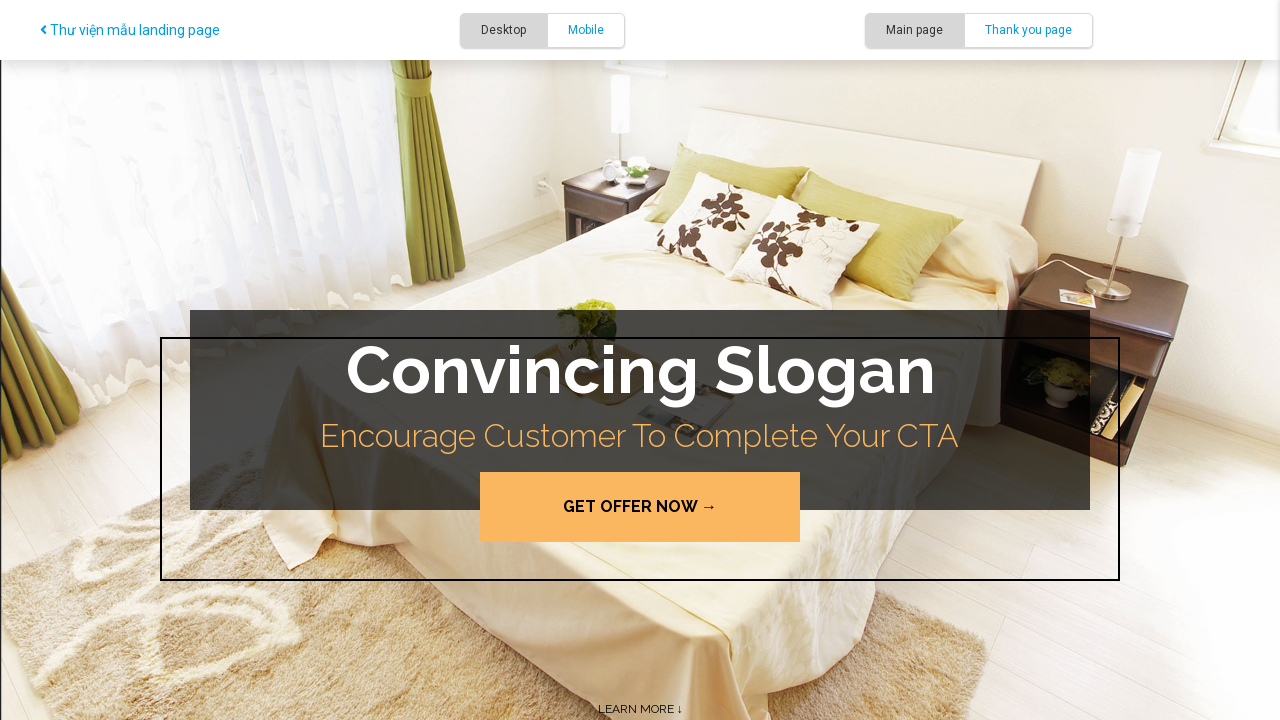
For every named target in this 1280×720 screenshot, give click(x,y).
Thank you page (1028, 30)
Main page (914, 30)
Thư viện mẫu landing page (130, 30)
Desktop (503, 30)
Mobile (586, 30)
